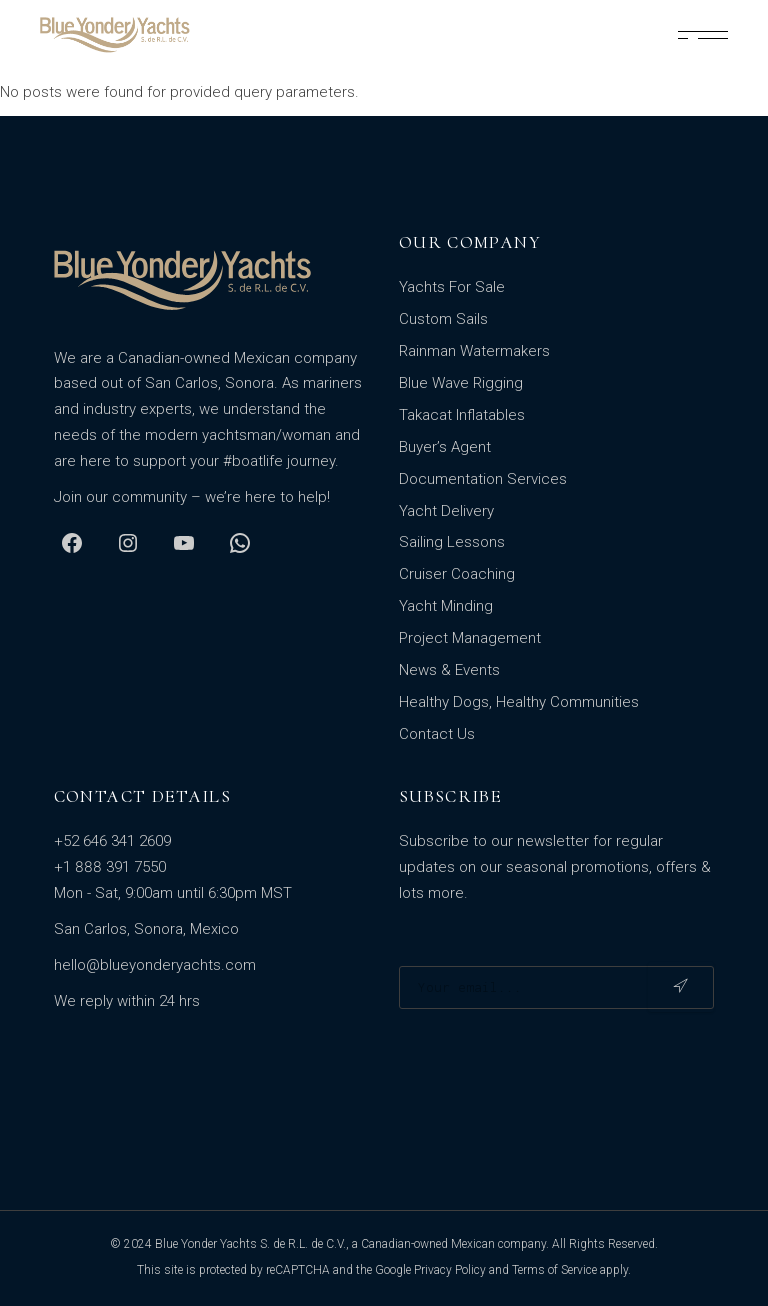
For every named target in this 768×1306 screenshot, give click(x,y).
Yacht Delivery (446, 511)
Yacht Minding (446, 606)
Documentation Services (483, 479)
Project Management (470, 638)
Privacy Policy (450, 1270)
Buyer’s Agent (445, 447)
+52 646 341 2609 (112, 841)
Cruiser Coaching (457, 574)
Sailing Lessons (452, 542)
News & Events (449, 670)
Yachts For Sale (452, 287)
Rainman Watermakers (474, 351)
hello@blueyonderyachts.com (155, 965)
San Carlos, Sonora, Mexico (146, 929)
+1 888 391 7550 (110, 867)
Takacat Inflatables (462, 415)
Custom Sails (443, 319)
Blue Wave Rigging (461, 383)
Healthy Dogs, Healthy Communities (519, 702)
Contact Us (437, 734)
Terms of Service (554, 1270)
